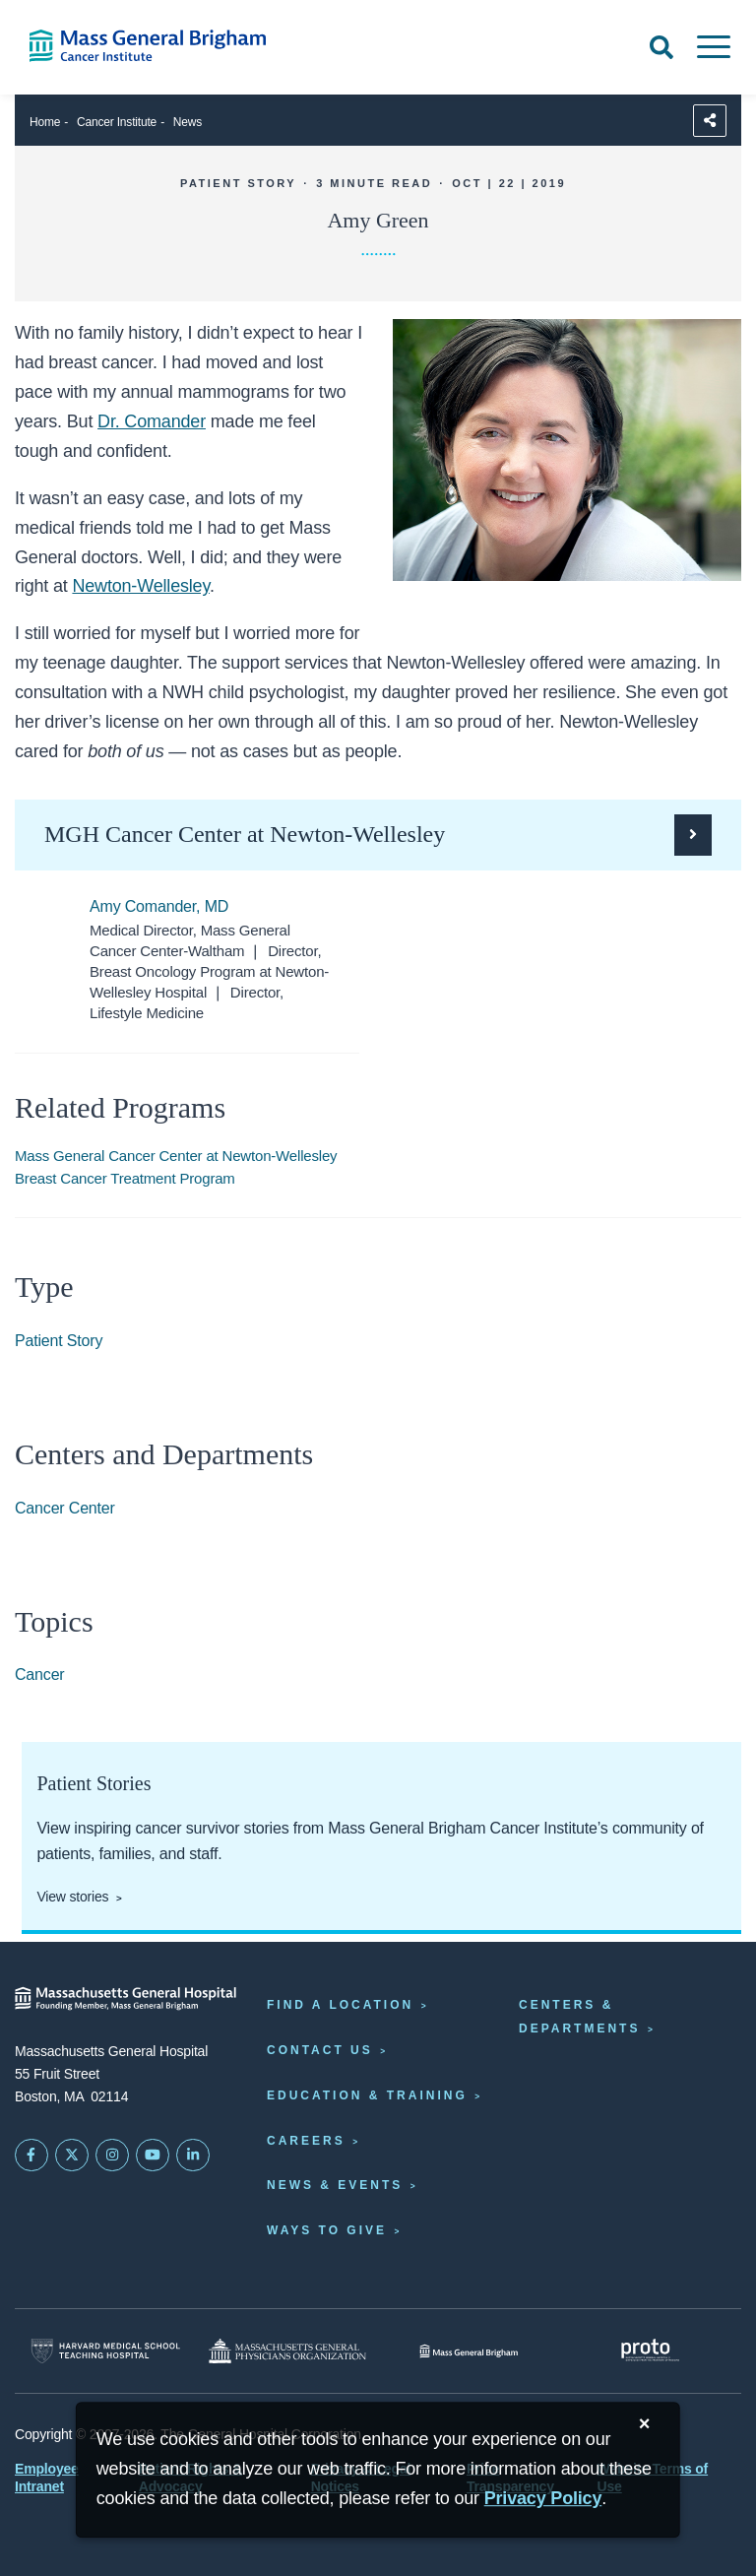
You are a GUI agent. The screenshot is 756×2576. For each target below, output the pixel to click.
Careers (306, 2141)
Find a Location (340, 2005)
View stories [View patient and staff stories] (72, 1896)
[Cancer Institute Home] (157, 46)
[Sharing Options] (709, 121)
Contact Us (320, 2050)
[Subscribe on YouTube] (152, 2155)
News (187, 122)
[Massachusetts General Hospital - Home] (126, 1998)
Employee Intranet (47, 2477)
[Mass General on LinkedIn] (193, 2155)
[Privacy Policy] (543, 2498)
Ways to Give (327, 2230)
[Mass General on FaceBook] (31, 2155)
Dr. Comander (151, 421)
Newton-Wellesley (141, 586)
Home (45, 122)
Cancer (40, 1674)
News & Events (335, 2185)
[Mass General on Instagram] (112, 2155)
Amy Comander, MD (159, 906)
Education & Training (367, 2095)
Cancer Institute (117, 122)
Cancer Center (65, 1508)
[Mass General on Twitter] (72, 2155)
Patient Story (58, 1340)
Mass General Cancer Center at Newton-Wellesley (176, 1155)
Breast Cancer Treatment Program (125, 1178)
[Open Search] (661, 47)
